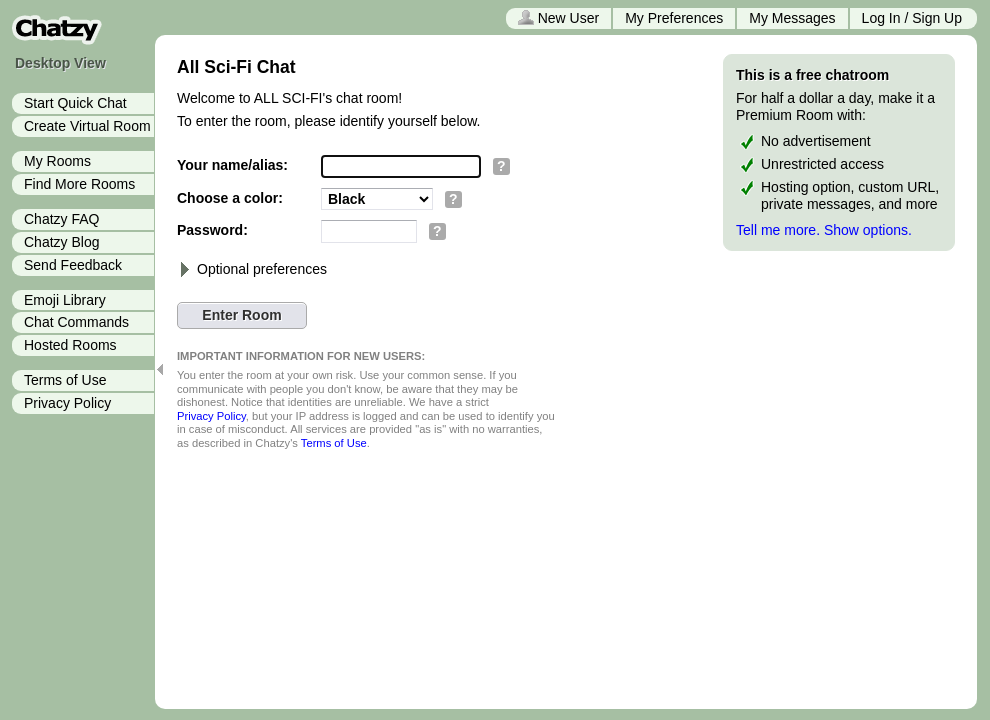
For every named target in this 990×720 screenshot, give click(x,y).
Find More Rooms (79, 184)
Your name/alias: (232, 165)
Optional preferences (252, 269)
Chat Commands (76, 322)
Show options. (868, 230)
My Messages (792, 18)
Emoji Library (65, 300)
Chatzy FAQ (61, 219)
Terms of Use (65, 380)
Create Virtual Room (87, 126)
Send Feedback (73, 265)
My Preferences (674, 18)
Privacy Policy (67, 403)
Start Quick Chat (75, 103)
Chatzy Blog (61, 242)
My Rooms (57, 161)
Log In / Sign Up (912, 18)
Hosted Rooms (70, 345)
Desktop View (60, 63)
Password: (212, 230)
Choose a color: (230, 198)
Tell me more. (778, 230)
